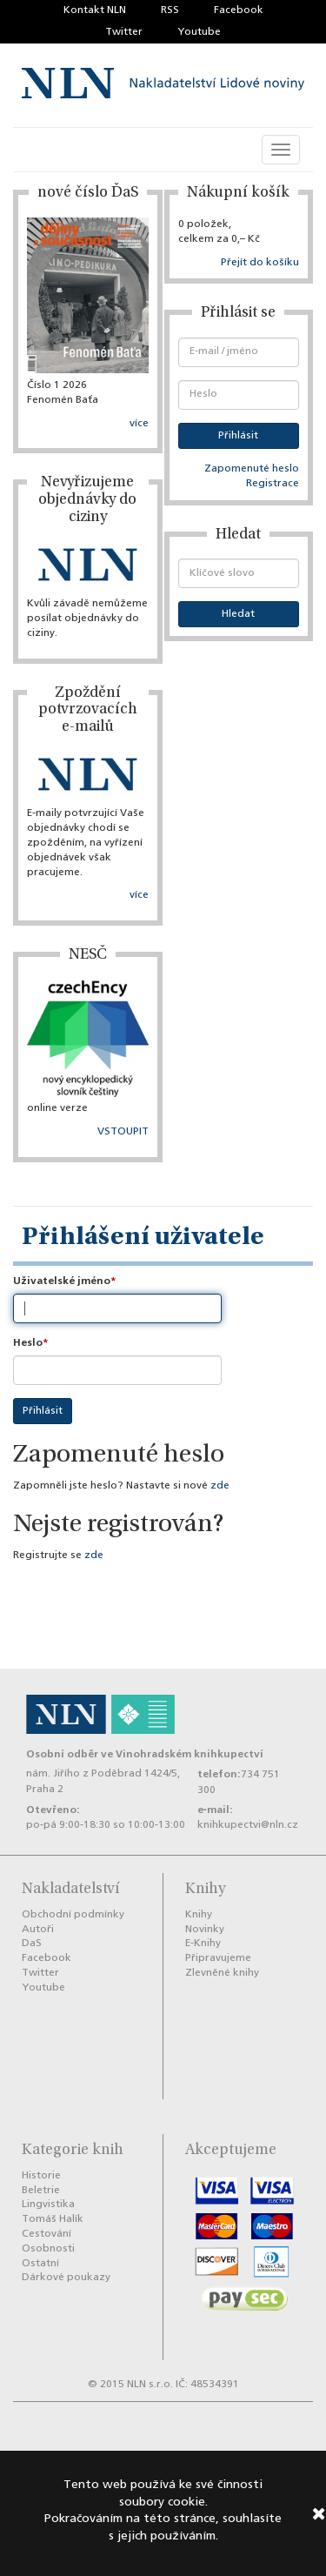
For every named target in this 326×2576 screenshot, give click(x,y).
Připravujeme (218, 1958)
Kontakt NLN (94, 10)
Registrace (272, 484)
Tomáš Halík (52, 2219)
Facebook (238, 10)
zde (220, 1486)
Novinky (204, 1930)
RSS (170, 10)
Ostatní (40, 2264)
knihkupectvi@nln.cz (247, 1825)
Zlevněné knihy (222, 1973)
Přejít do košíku (260, 263)
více (139, 424)
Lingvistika (48, 2204)
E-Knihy (203, 1943)
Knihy (198, 1915)
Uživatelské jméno (61, 1281)
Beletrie (41, 2191)
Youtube (199, 32)
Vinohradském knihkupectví (189, 1754)
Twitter (124, 32)
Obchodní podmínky (73, 1915)
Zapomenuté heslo (251, 469)
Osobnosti (48, 2249)
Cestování (46, 2234)
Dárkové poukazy (66, 2278)
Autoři (38, 1930)
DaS (32, 1943)
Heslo (28, 1343)
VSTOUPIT (123, 1132)
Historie (41, 2176)
